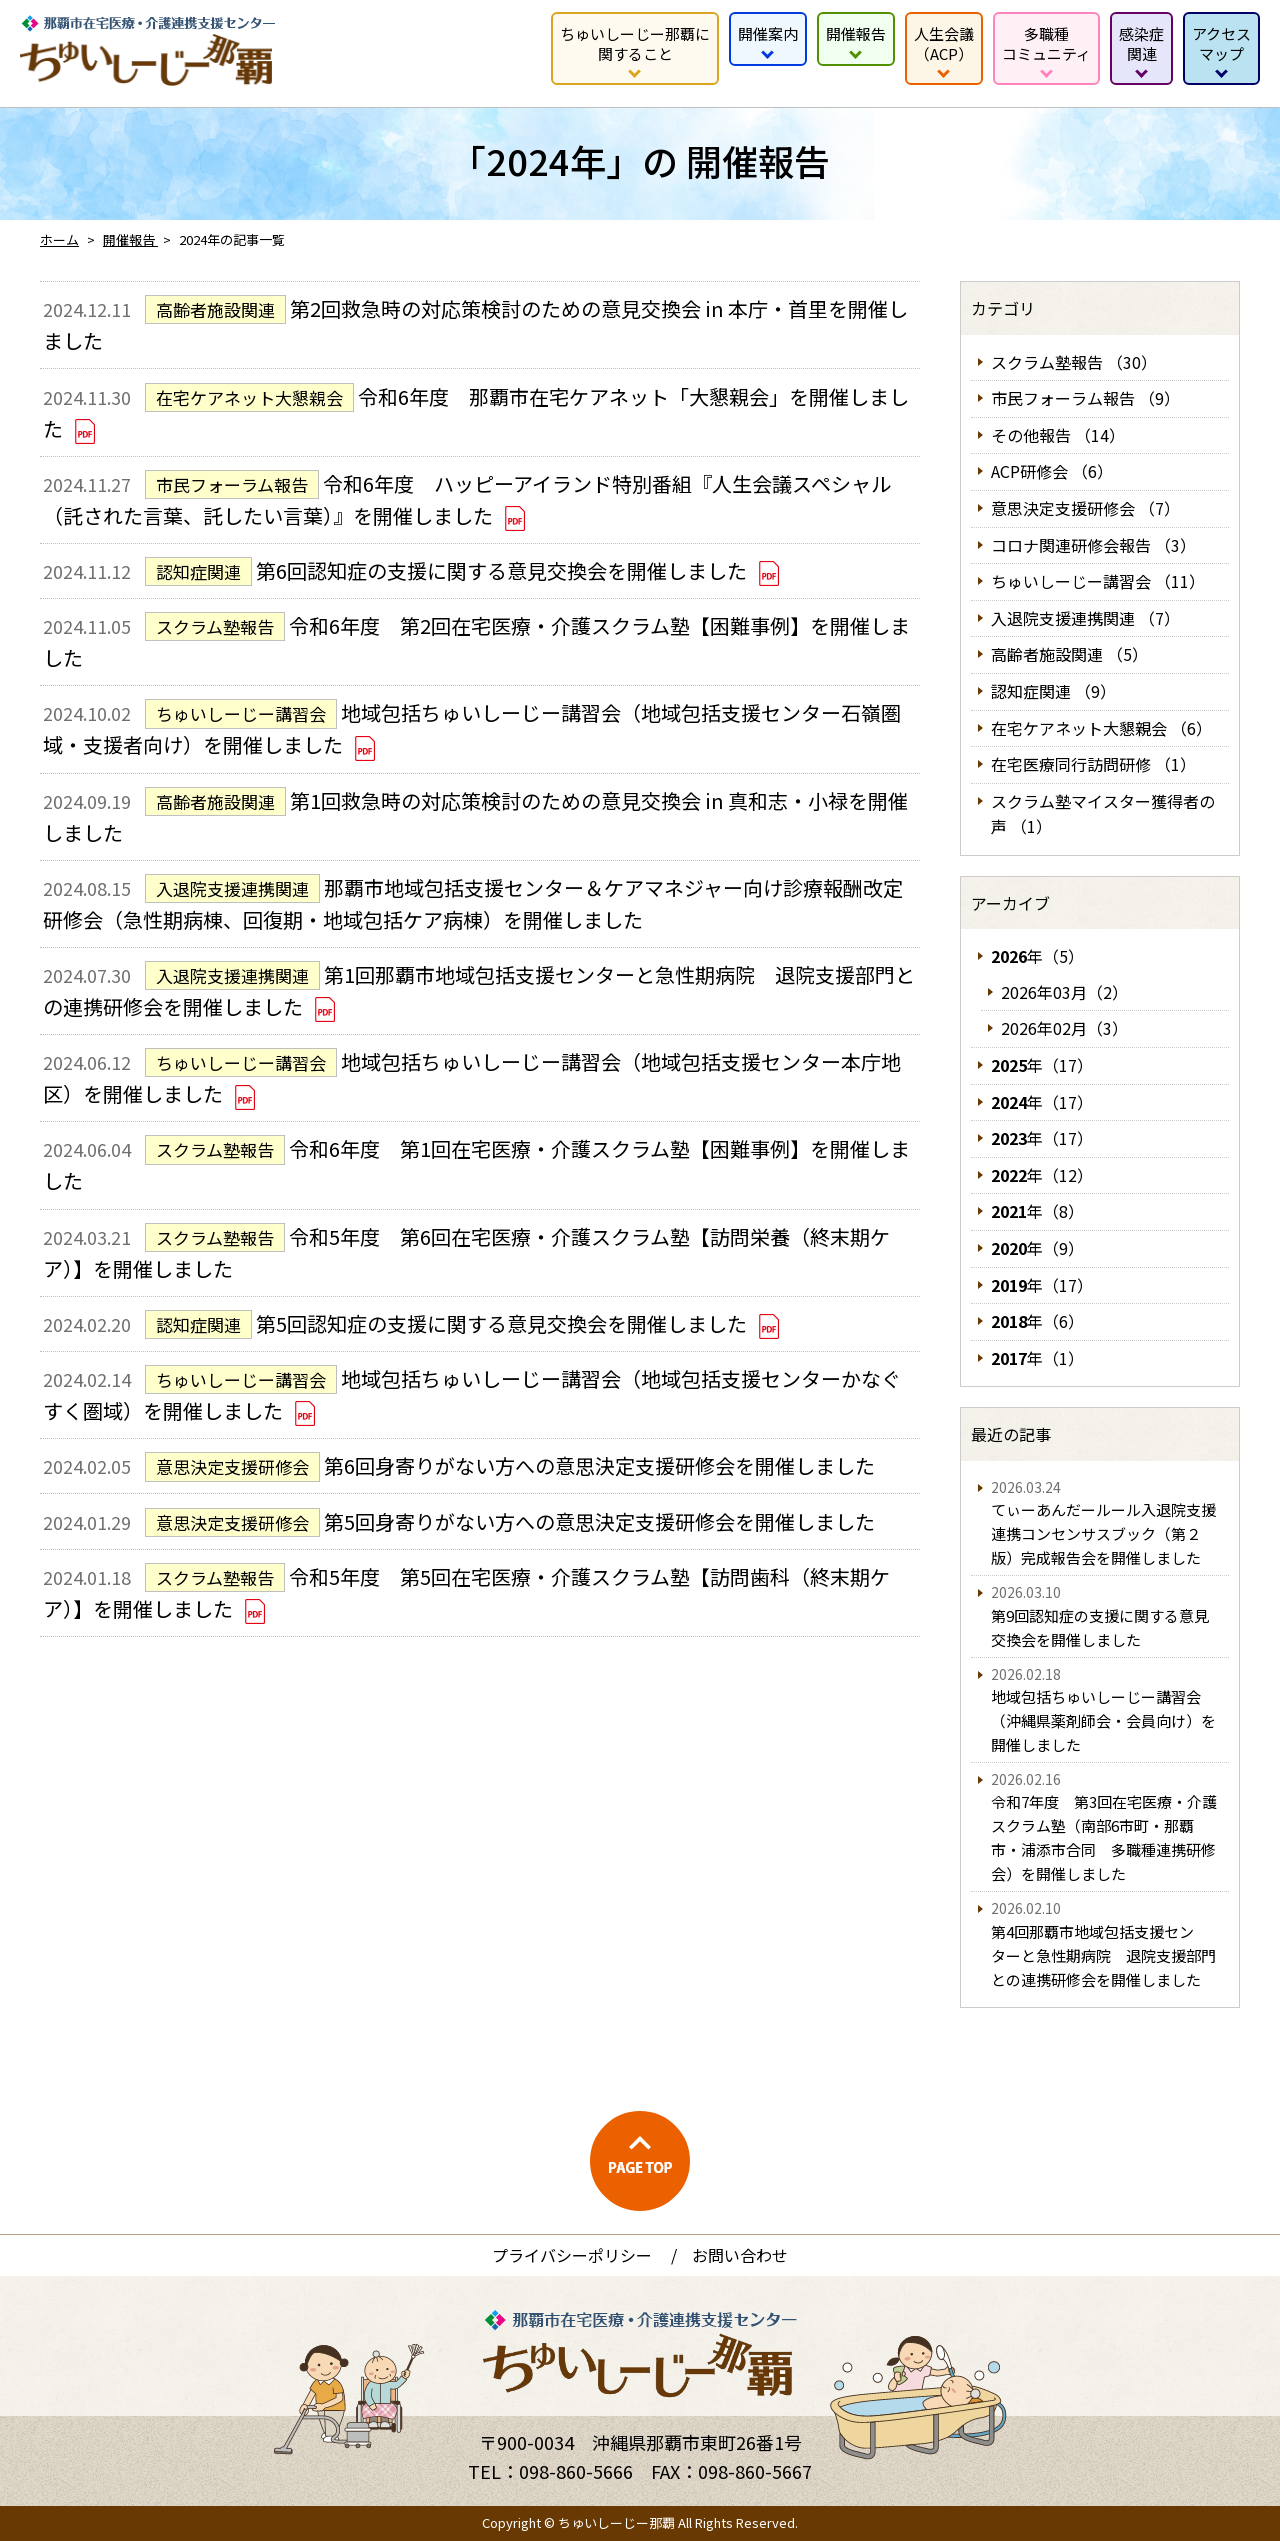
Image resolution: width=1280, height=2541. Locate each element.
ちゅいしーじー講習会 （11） (1098, 581)
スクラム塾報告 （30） (1074, 362)
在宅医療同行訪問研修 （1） (1093, 764)
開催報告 (856, 33)
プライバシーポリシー (572, 2255)
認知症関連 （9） (1053, 691)
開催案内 (768, 33)
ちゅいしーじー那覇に (635, 43)
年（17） (1042, 1065)
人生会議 (944, 43)
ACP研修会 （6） (1052, 471)
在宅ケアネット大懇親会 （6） (1101, 728)
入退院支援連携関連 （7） (1085, 618)
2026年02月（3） (1064, 1028)
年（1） (1037, 1358)
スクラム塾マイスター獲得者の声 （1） (1103, 814)
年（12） (1042, 1175)
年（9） (1037, 1248)
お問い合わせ (740, 2255)
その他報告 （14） (1058, 435)
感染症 (1141, 43)
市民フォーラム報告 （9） (1085, 398)
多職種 (1046, 43)
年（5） (1037, 956)
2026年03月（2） (1064, 992)
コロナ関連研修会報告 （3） (1093, 545)
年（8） (1037, 1211)
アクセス (1221, 43)
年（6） (1037, 1321)
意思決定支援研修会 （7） (1085, 508)
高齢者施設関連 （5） (1069, 654)
